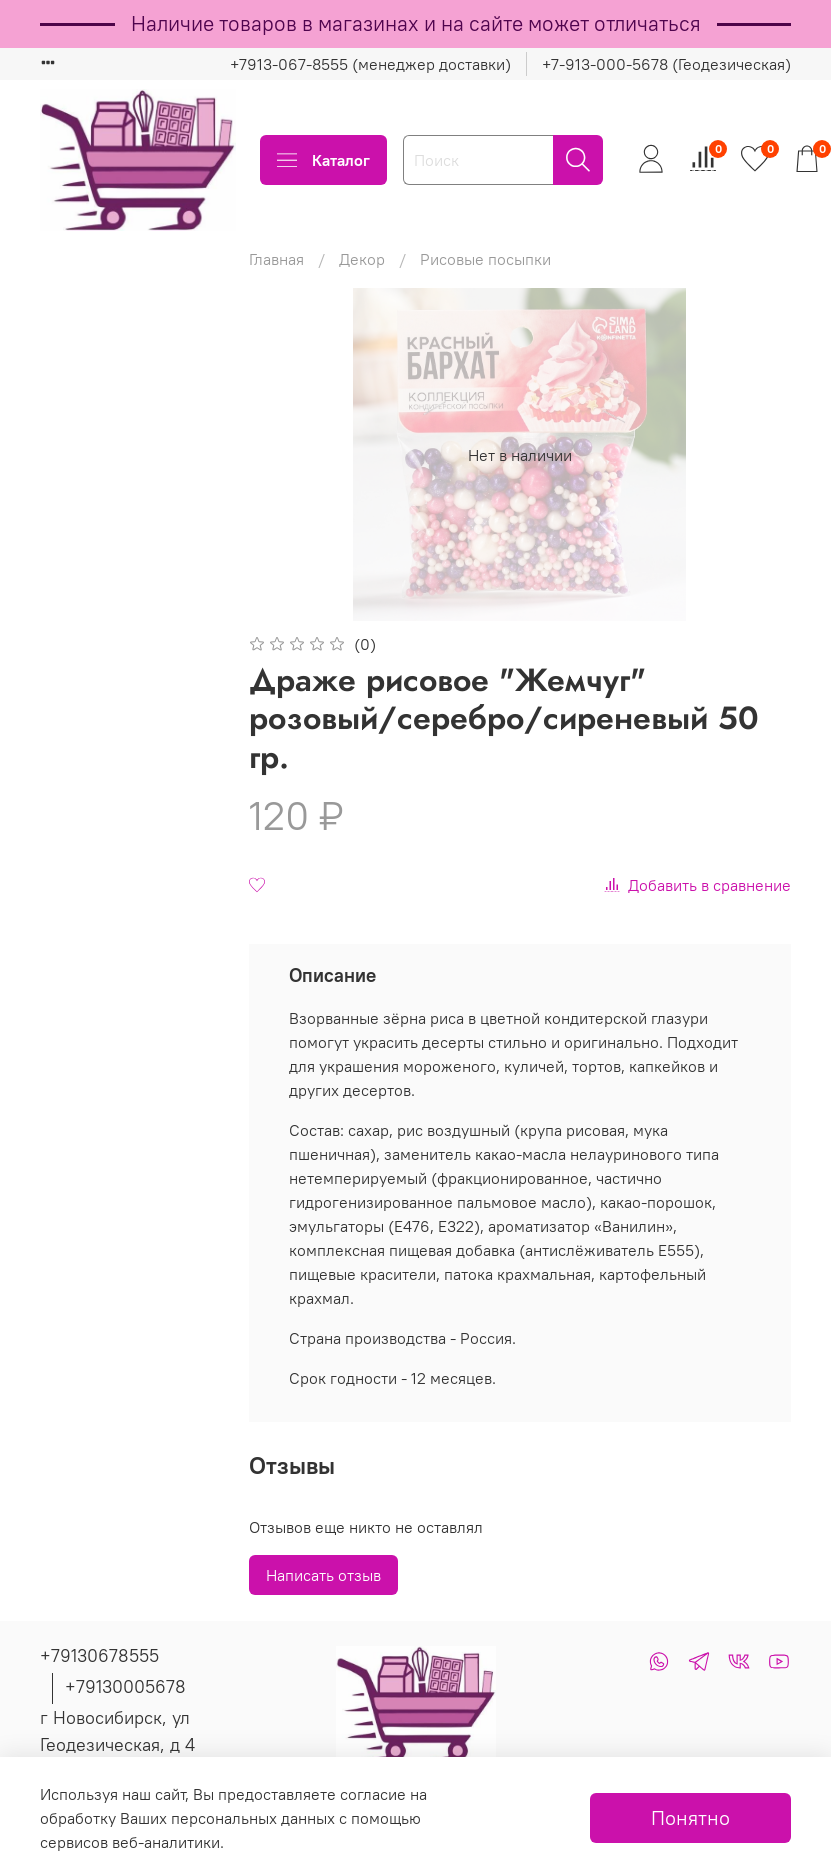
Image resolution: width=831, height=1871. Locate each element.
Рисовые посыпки (485, 259)
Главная (276, 259)
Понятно (690, 1817)
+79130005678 (125, 1686)
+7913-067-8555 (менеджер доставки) (370, 64)
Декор (362, 259)
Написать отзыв (323, 1575)
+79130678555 (99, 1655)
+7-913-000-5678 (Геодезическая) (666, 64)
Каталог (323, 160)
